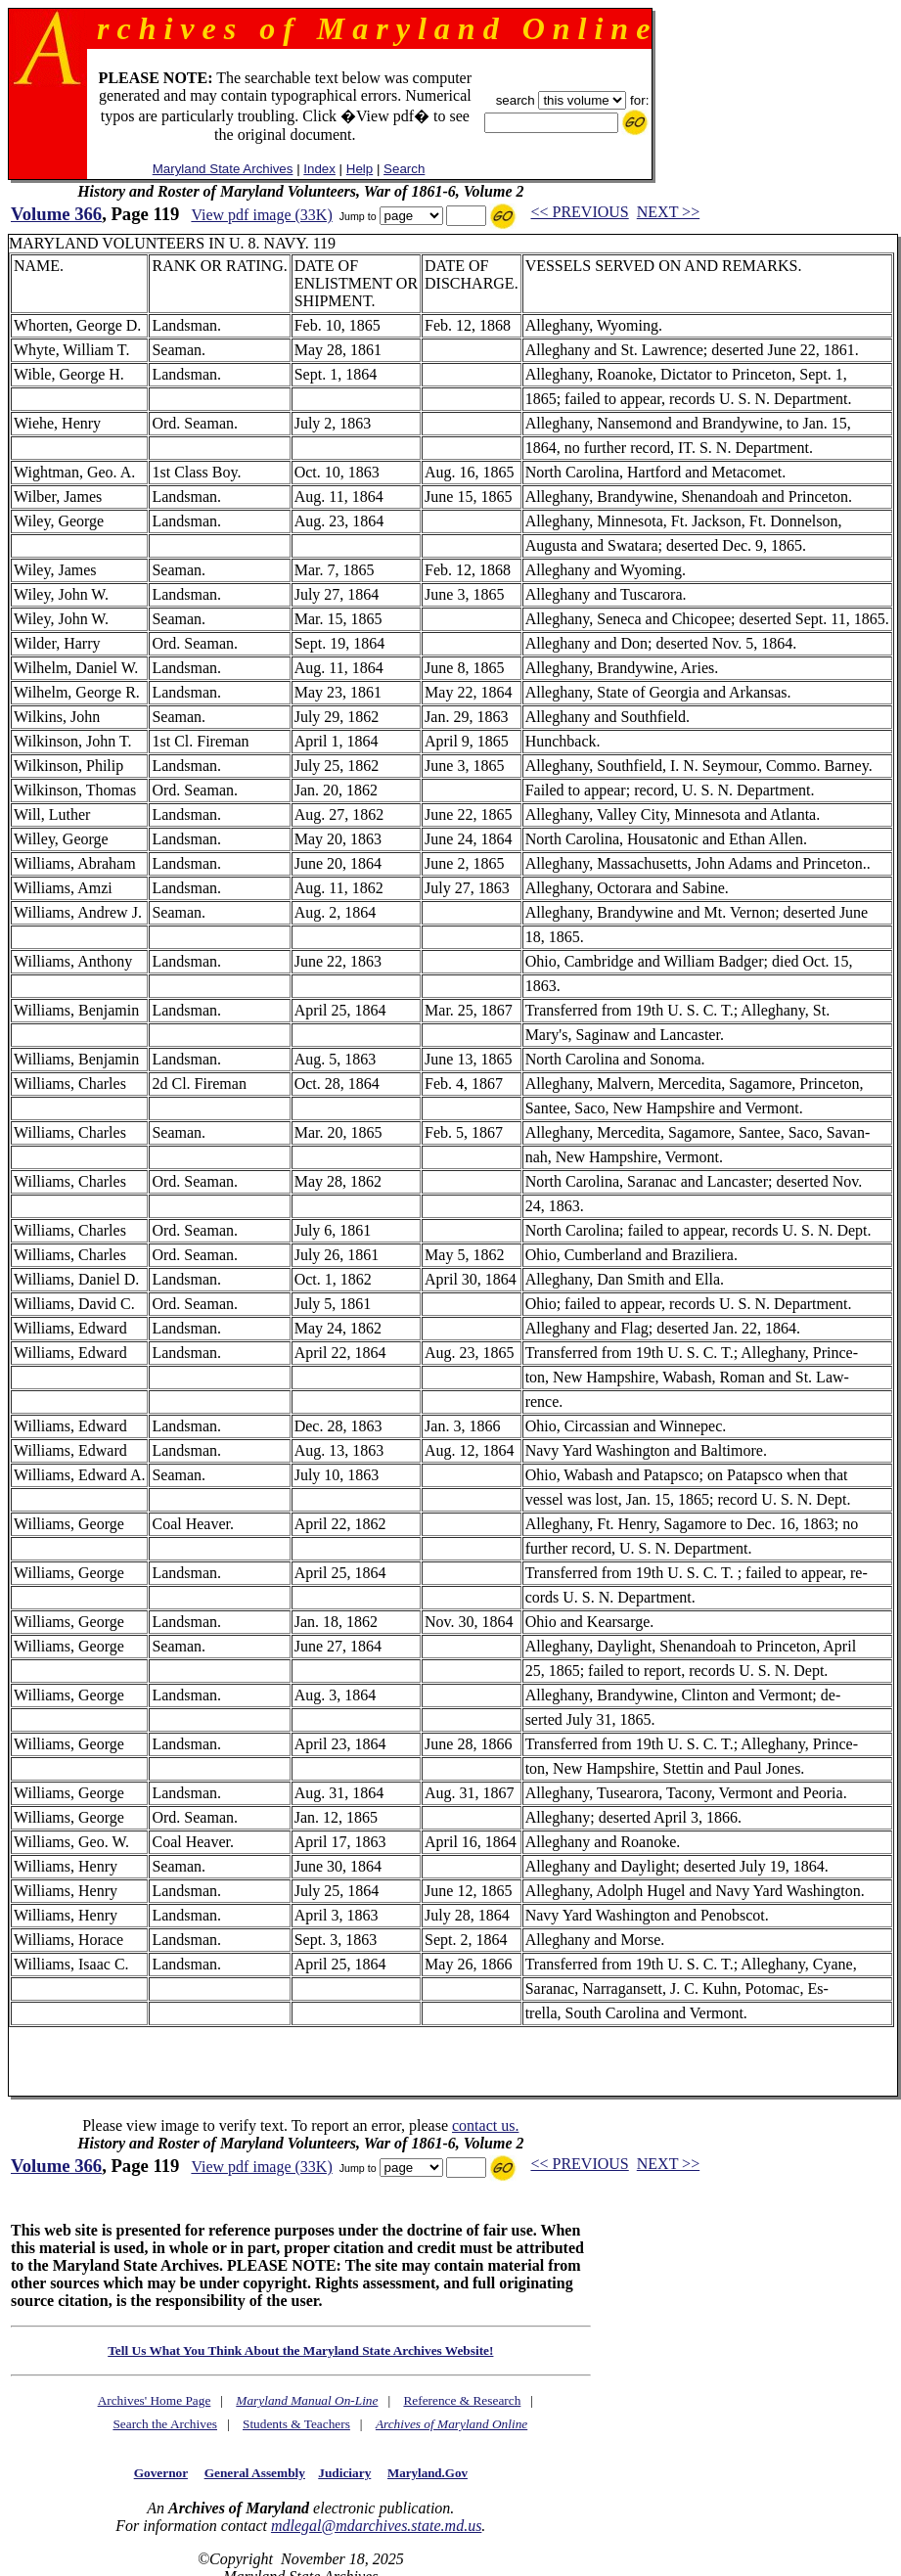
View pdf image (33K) (261, 214)
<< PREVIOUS (579, 211)
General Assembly (254, 2472)
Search (404, 168)
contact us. (485, 2125)
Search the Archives (165, 2424)
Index (319, 168)
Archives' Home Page (154, 2400)
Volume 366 (56, 213)
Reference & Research (461, 2400)
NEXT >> (668, 211)
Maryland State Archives (223, 168)
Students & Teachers (296, 2424)
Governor (161, 2472)
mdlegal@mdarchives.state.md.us (376, 2525)
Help (359, 168)
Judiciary (344, 2472)
